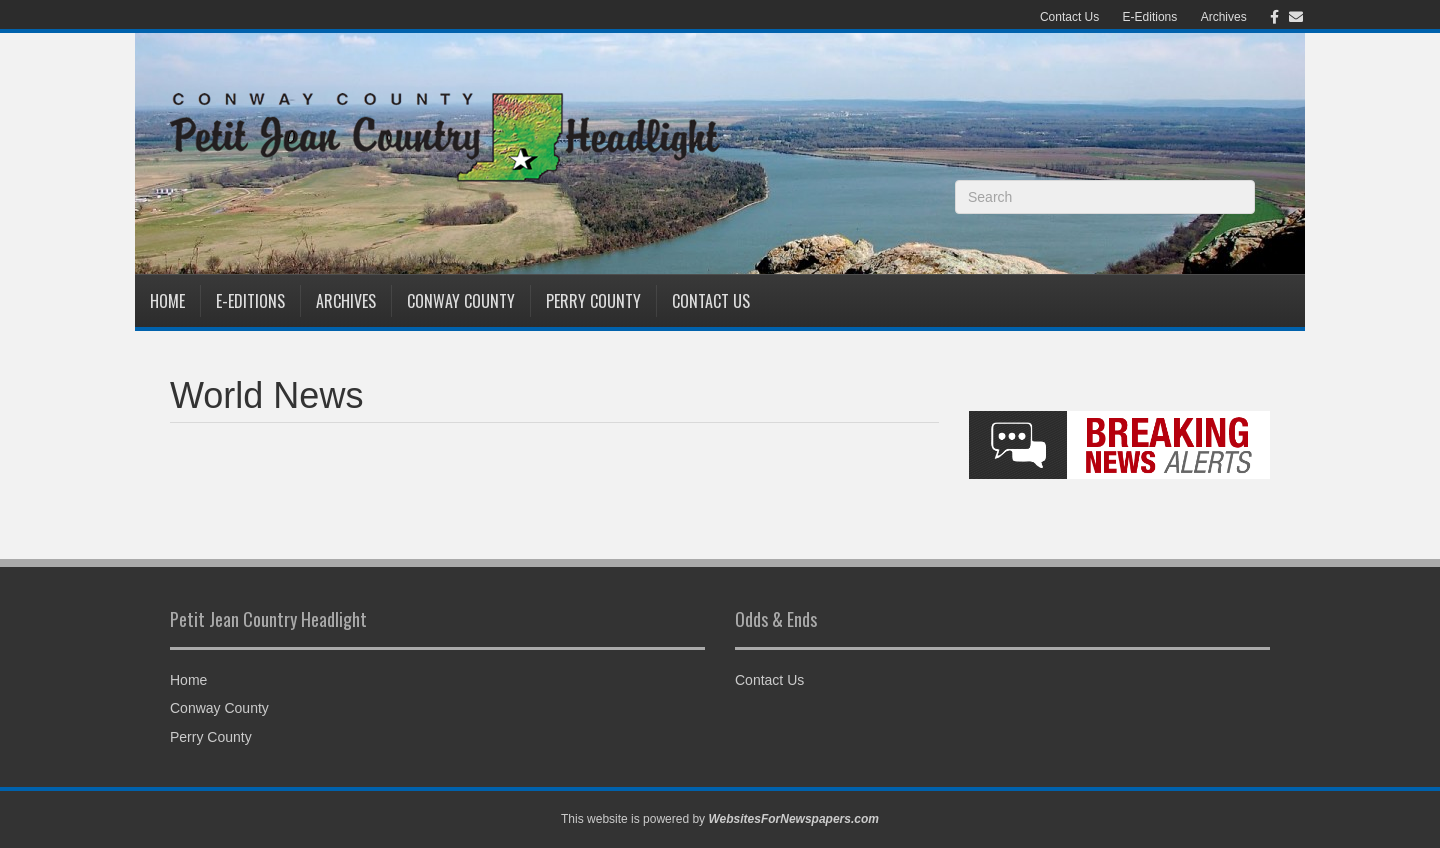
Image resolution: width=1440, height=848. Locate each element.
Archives (1224, 17)
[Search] (1105, 197)
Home (167, 301)
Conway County (461, 301)
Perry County (593, 301)
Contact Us (1069, 17)
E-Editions (1150, 17)
